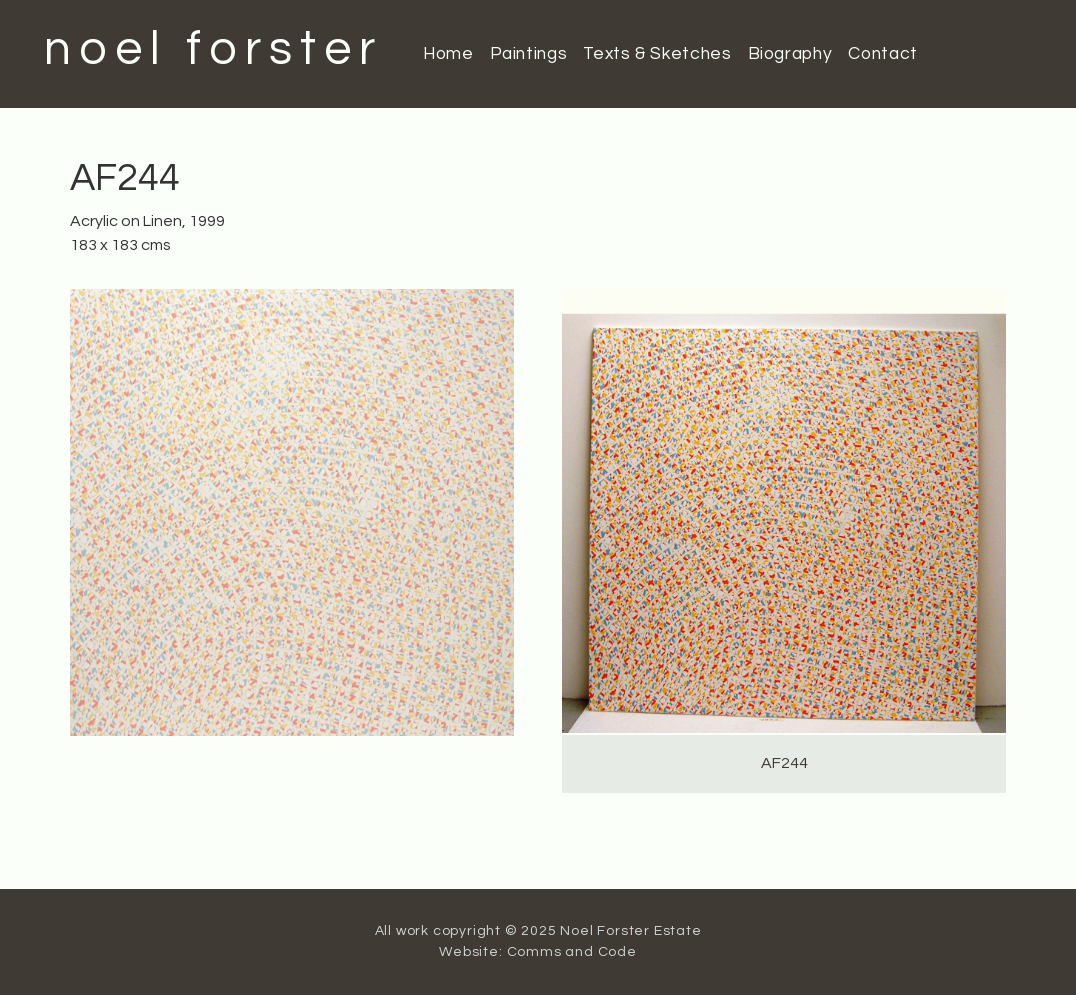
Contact (882, 54)
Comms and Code (572, 952)
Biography (790, 54)
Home (448, 54)
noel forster (213, 49)
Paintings (529, 54)
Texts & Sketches (657, 54)
